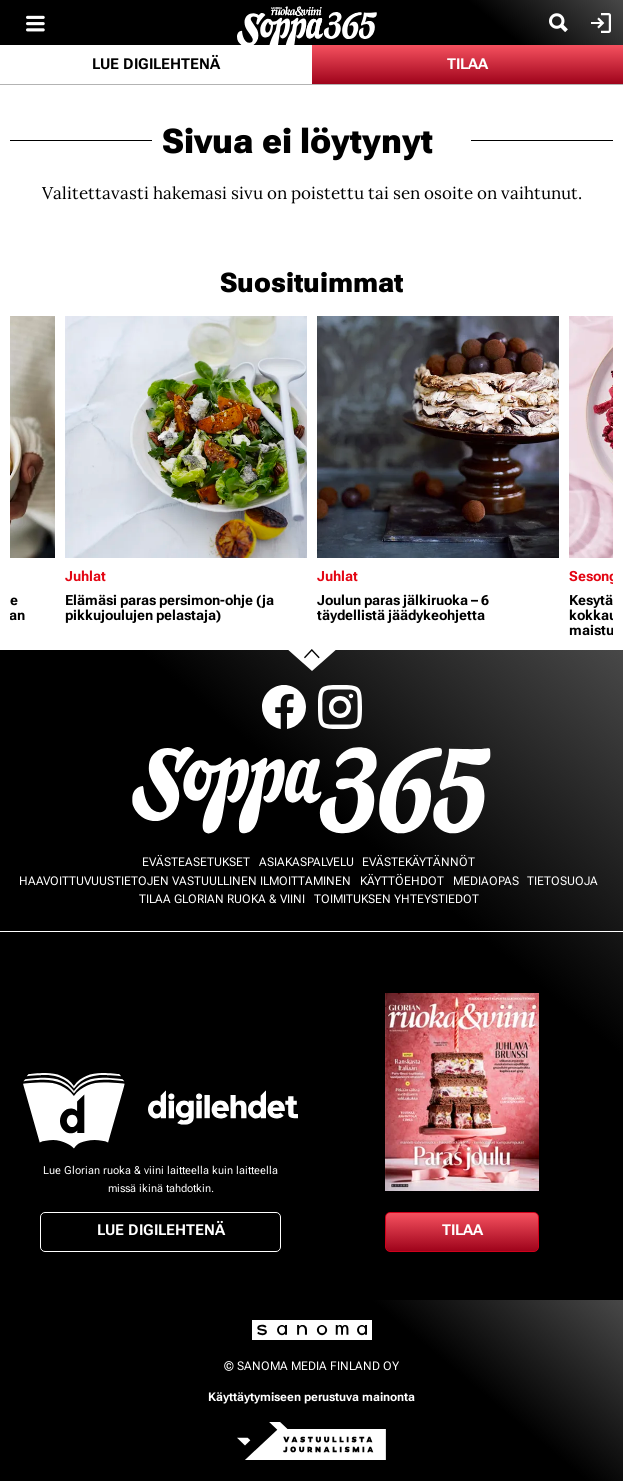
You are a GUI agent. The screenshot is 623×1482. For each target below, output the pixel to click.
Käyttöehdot (402, 881)
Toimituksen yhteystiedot (396, 899)
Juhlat (85, 576)
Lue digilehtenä (156, 64)
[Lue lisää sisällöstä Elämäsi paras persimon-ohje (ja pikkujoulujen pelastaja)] (186, 437)
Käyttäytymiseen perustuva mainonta (311, 1397)
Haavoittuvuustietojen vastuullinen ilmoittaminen (185, 881)
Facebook (284, 707)
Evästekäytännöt (418, 862)
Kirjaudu (598, 23)
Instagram (340, 707)
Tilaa (467, 64)
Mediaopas (486, 881)
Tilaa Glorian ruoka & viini (222, 899)
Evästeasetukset (196, 862)
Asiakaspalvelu (306, 862)
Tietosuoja (562, 881)
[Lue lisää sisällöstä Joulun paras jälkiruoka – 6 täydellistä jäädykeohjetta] (438, 437)
